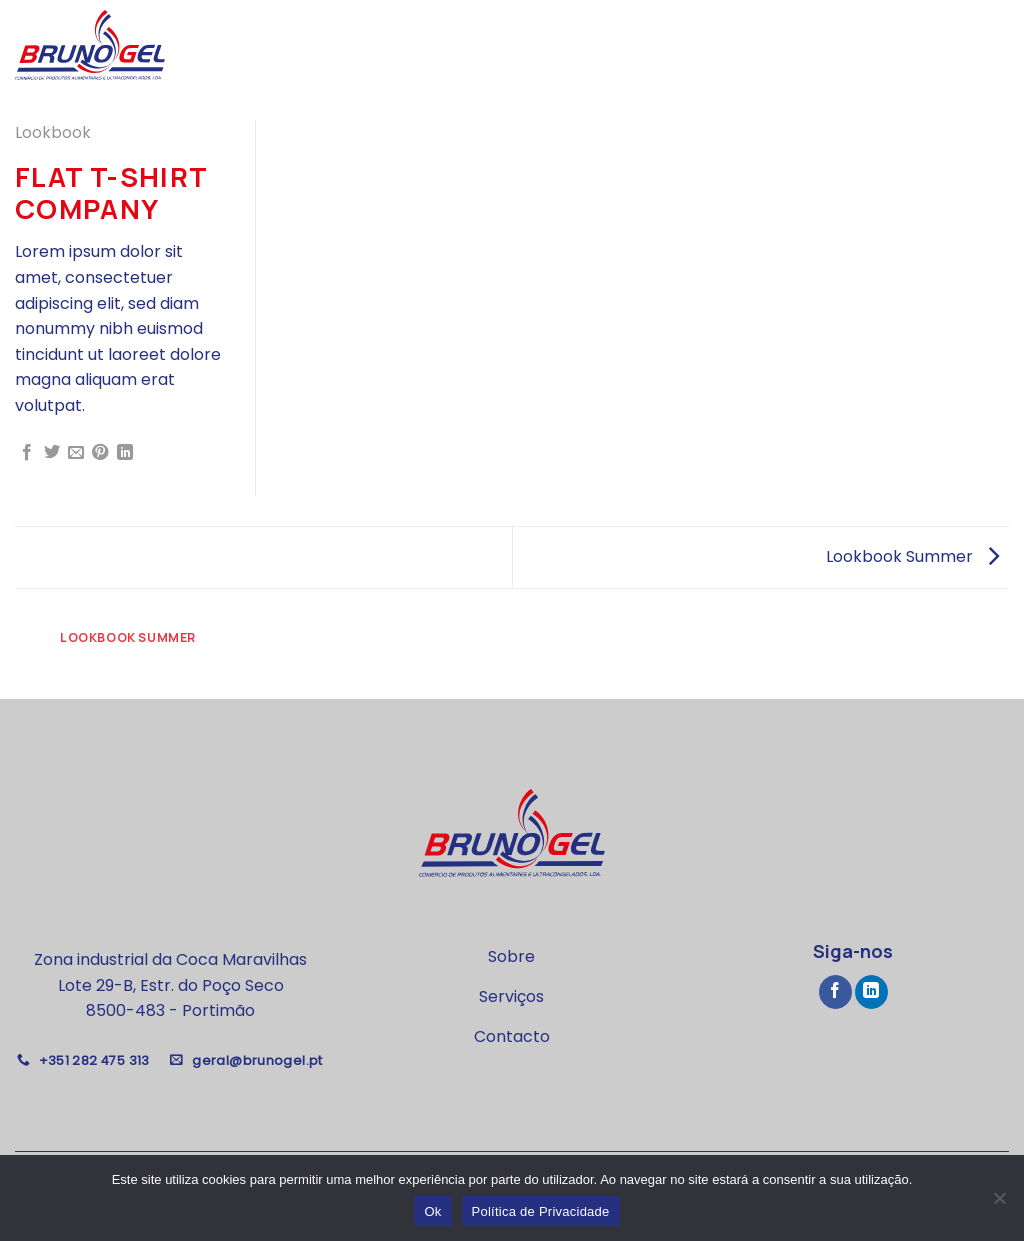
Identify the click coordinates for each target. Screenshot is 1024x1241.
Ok (432, 1211)
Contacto (967, 45)
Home (682, 45)
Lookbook (53, 132)
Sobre (740, 45)
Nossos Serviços (845, 45)
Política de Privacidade (541, 1211)
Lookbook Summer (912, 556)
